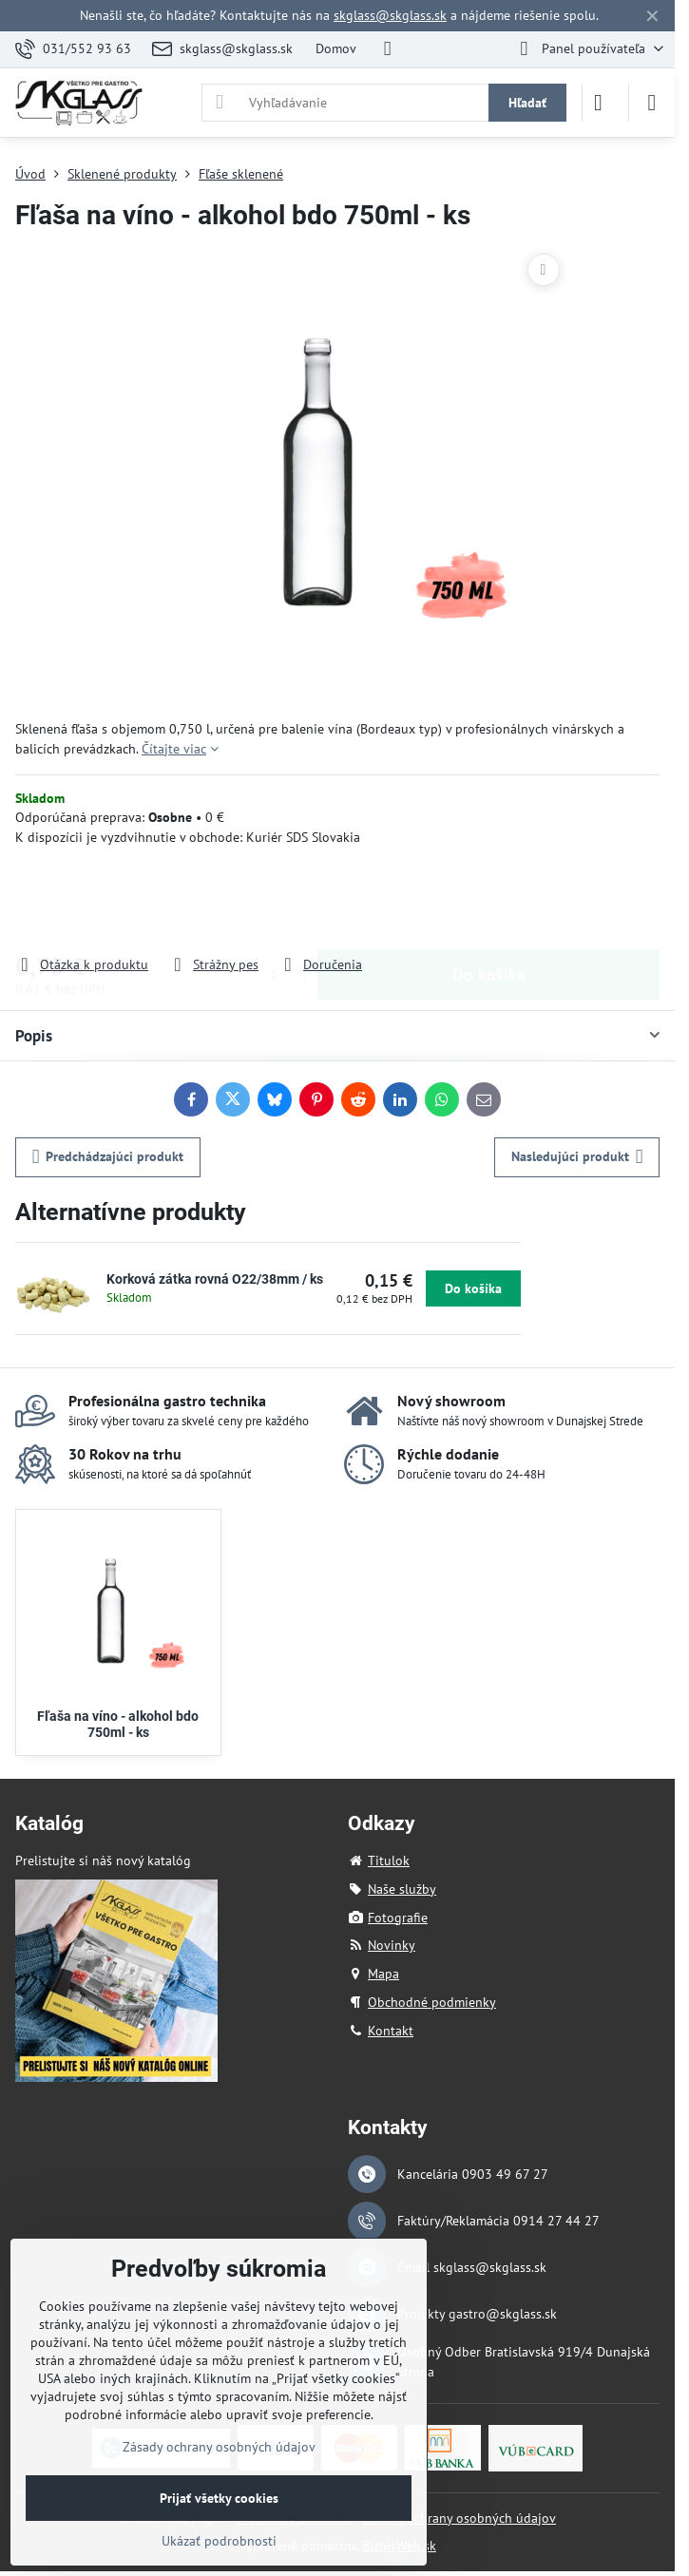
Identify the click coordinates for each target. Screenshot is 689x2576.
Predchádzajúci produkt (108, 1157)
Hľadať (527, 102)
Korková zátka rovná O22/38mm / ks (214, 1279)
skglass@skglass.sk (390, 15)
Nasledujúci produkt (577, 1157)
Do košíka (489, 900)
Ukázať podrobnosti (219, 2540)
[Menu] (652, 103)
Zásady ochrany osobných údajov (459, 2518)
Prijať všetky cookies (219, 2498)
